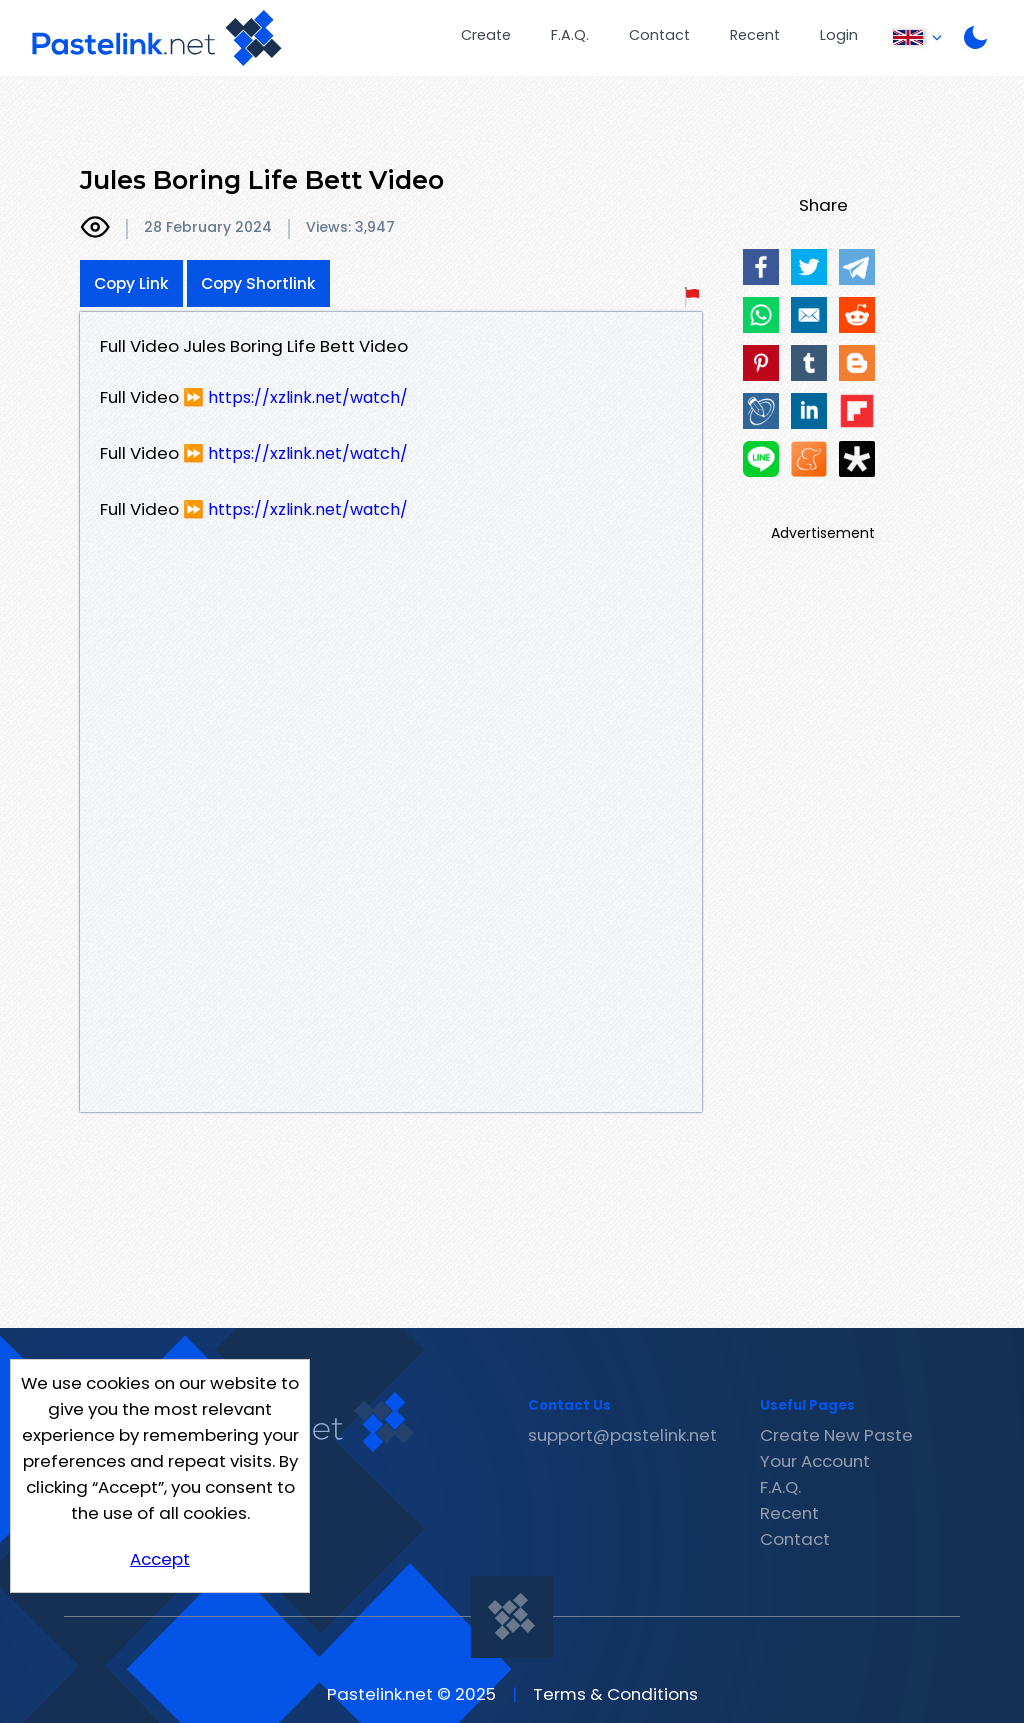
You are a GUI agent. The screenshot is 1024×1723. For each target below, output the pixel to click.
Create (486, 35)
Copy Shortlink (258, 283)
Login (839, 35)
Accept (160, 1559)
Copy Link (131, 283)
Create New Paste (836, 1435)
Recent (755, 35)
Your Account (815, 1461)
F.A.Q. (570, 35)
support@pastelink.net (622, 1435)
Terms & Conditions (615, 1694)
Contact (659, 35)
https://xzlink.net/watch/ (308, 397)
